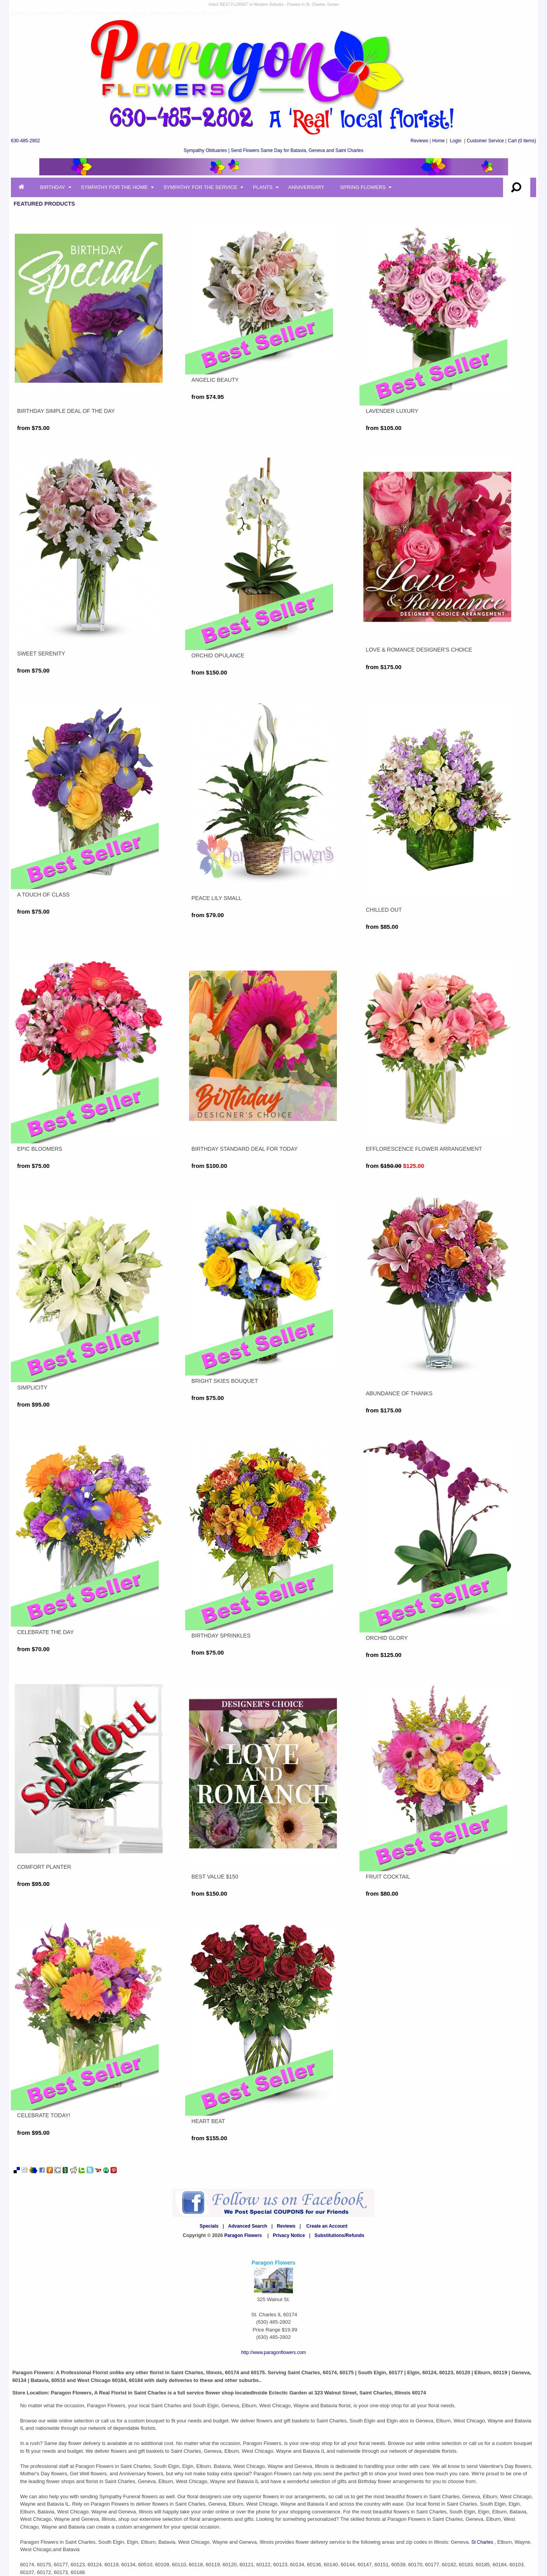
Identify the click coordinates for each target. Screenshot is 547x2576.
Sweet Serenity (41, 653)
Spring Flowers (363, 187)
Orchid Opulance (217, 655)
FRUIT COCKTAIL (388, 1876)
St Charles (482, 2542)
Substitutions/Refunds (339, 2235)
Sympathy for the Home (114, 187)
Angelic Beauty (214, 380)
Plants (263, 187)
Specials (209, 2226)
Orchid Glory (387, 1638)
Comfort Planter (44, 1867)
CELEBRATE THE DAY (45, 1632)
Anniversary (306, 187)
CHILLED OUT (384, 910)
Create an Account (326, 2226)
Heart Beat (208, 2121)
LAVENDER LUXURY (392, 411)
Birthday (52, 187)
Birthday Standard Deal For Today (244, 1149)
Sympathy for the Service (200, 187)
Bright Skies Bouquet (224, 1381)
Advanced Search (247, 2226)
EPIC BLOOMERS (39, 1149)
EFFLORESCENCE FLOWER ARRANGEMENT (424, 1149)
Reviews (419, 140)
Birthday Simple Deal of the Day (66, 411)
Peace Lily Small (216, 898)
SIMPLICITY (32, 1387)
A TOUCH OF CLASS (43, 894)
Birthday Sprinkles (221, 1635)
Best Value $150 (214, 1876)
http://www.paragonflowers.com (273, 2352)
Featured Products (44, 204)
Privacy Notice (289, 2235)
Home (438, 140)
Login (455, 140)
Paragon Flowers (243, 2235)
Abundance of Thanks (399, 1393)
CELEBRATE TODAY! (43, 2115)
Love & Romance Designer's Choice (419, 650)
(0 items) (522, 140)
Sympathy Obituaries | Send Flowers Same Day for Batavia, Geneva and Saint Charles (273, 150)
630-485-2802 (25, 140)
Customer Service (485, 140)
